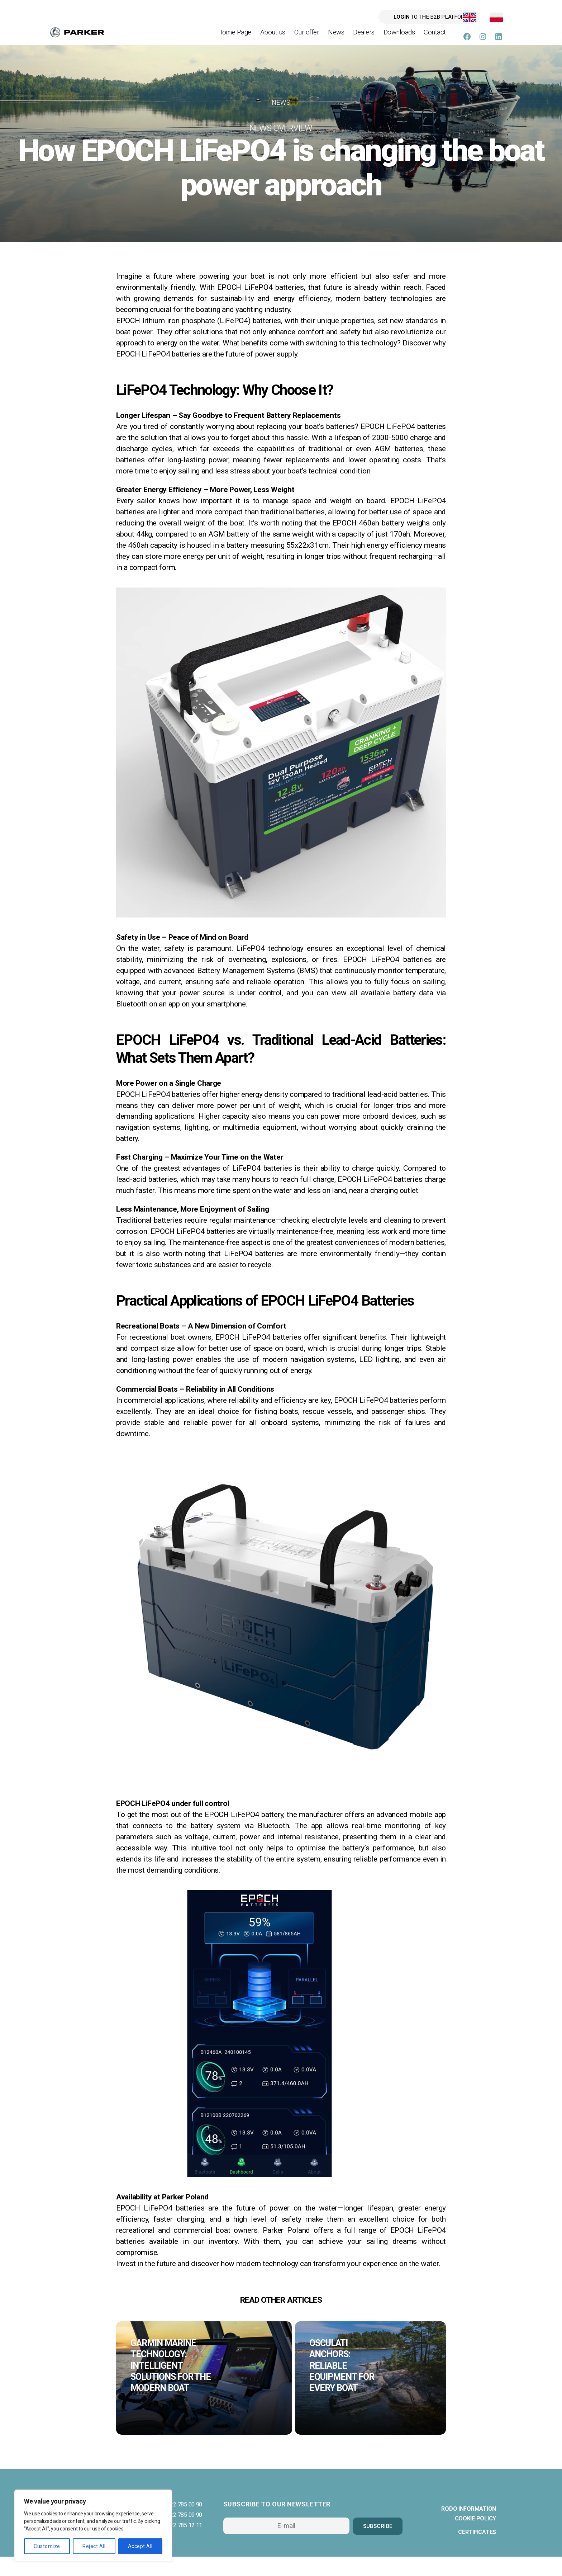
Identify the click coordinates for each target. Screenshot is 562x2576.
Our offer (306, 37)
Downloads (399, 37)
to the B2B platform (398, 17)
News (336, 37)
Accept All (140, 2546)
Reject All (93, 2546)
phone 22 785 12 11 (178, 2545)
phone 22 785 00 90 (178, 2524)
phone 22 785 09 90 (178, 2534)
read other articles (281, 2309)
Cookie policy (475, 2537)
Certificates (477, 2551)
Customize (47, 2546)
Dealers (364, 37)
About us (272, 37)
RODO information (468, 2528)
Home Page (234, 37)
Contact (435, 37)
